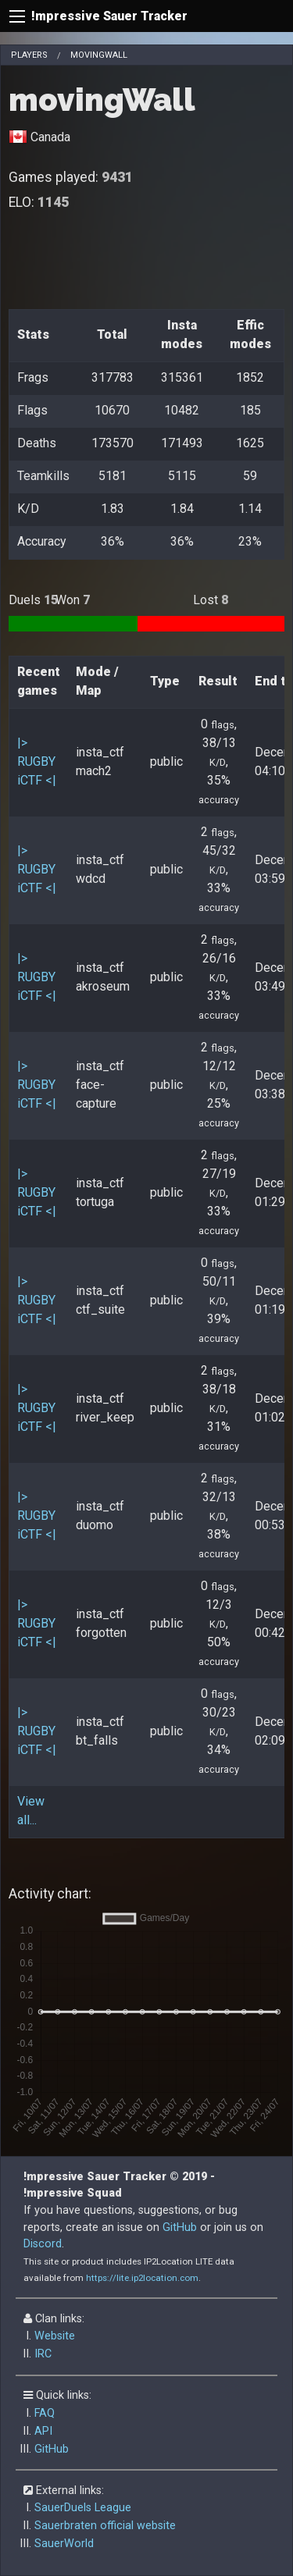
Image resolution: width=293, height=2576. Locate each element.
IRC (43, 2354)
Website (54, 2336)
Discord (42, 2243)
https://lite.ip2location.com (142, 2277)
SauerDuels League (82, 2507)
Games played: (71, 177)
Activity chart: (50, 1894)
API (43, 2431)
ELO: (39, 202)
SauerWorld (64, 2543)
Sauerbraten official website (105, 2525)
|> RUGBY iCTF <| (36, 761)
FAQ (44, 2413)
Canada (50, 137)
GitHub (180, 2227)
